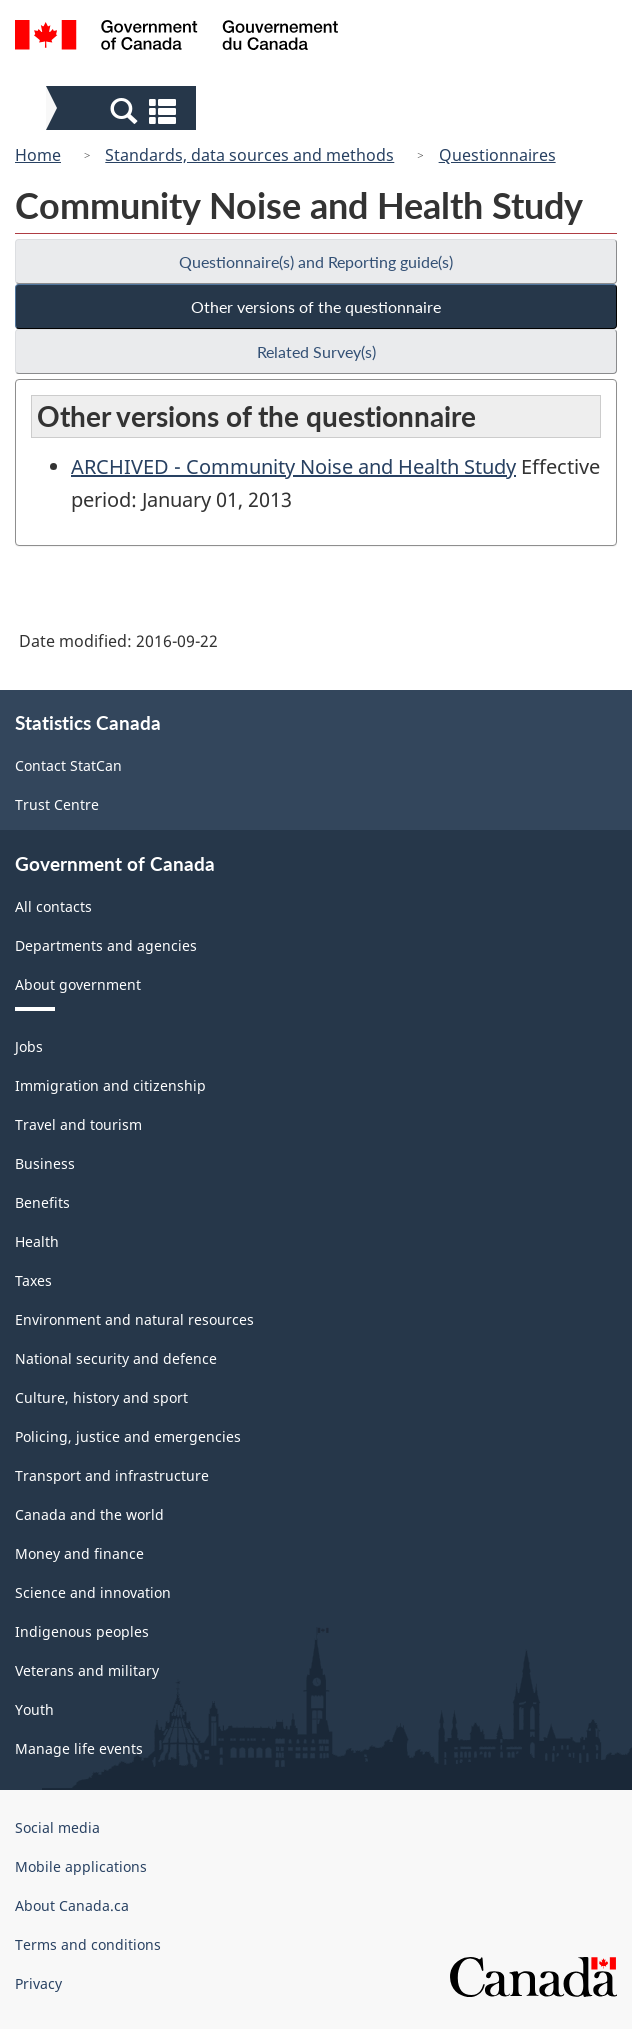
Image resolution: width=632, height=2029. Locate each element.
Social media (57, 1827)
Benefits (42, 1202)
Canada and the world (89, 1514)
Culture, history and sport (101, 1397)
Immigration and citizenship (110, 1085)
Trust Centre (57, 804)
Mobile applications (81, 1866)
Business (45, 1163)
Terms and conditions (88, 1944)
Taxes (33, 1280)
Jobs (29, 1046)
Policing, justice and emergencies (128, 1436)
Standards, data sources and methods (249, 155)
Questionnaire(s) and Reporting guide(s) (316, 261)
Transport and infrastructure (112, 1475)
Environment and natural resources (134, 1319)
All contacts (53, 906)
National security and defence (116, 1358)
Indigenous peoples (82, 1631)
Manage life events (79, 1748)
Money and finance (79, 1553)
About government (78, 984)
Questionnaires (497, 155)
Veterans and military (87, 1670)
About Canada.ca (72, 1905)
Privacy (38, 1983)
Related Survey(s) (316, 351)
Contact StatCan (68, 765)
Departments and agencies (106, 945)
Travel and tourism (78, 1124)
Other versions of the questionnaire (316, 306)
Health (37, 1241)
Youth (34, 1709)
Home (38, 155)
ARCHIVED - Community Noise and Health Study (293, 466)
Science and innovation (93, 1592)
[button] (123, 110)
